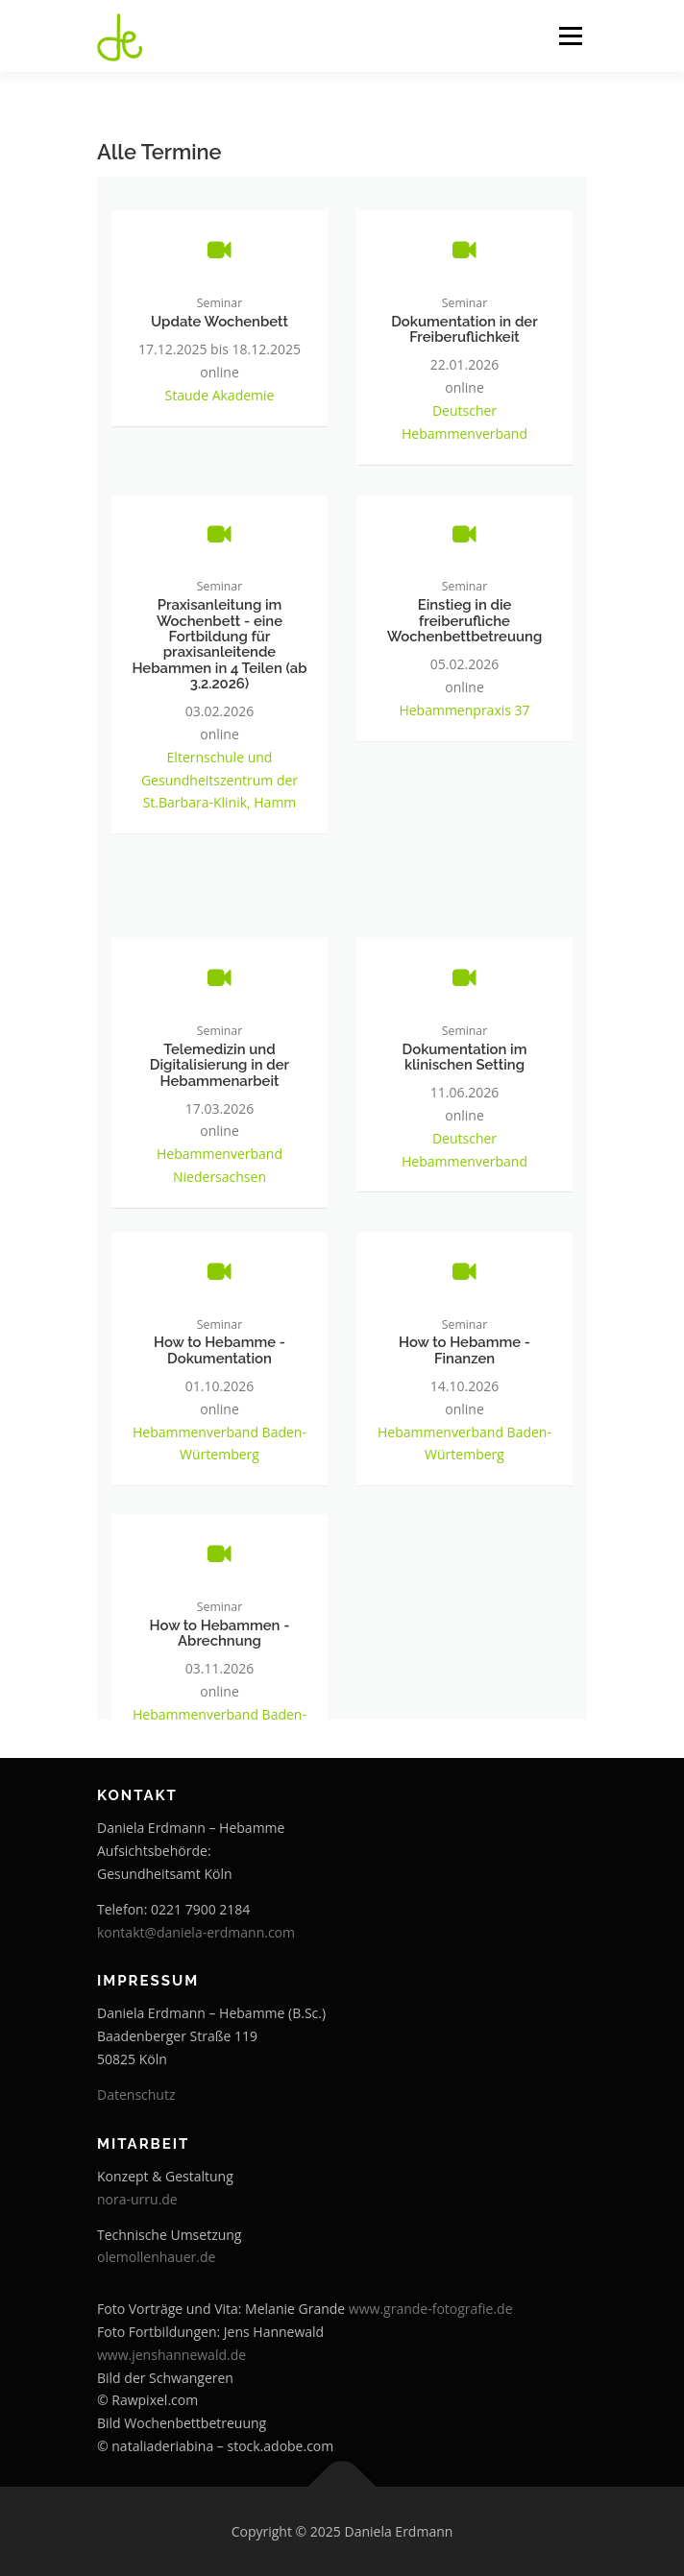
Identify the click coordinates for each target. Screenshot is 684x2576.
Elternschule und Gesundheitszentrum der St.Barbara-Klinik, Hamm (219, 793)
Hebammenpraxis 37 (464, 723)
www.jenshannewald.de (171, 2355)
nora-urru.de (137, 2199)
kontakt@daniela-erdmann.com (196, 1932)
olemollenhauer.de (156, 2257)
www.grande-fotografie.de (431, 2308)
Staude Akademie (220, 405)
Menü (569, 36)
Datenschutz (136, 2094)
